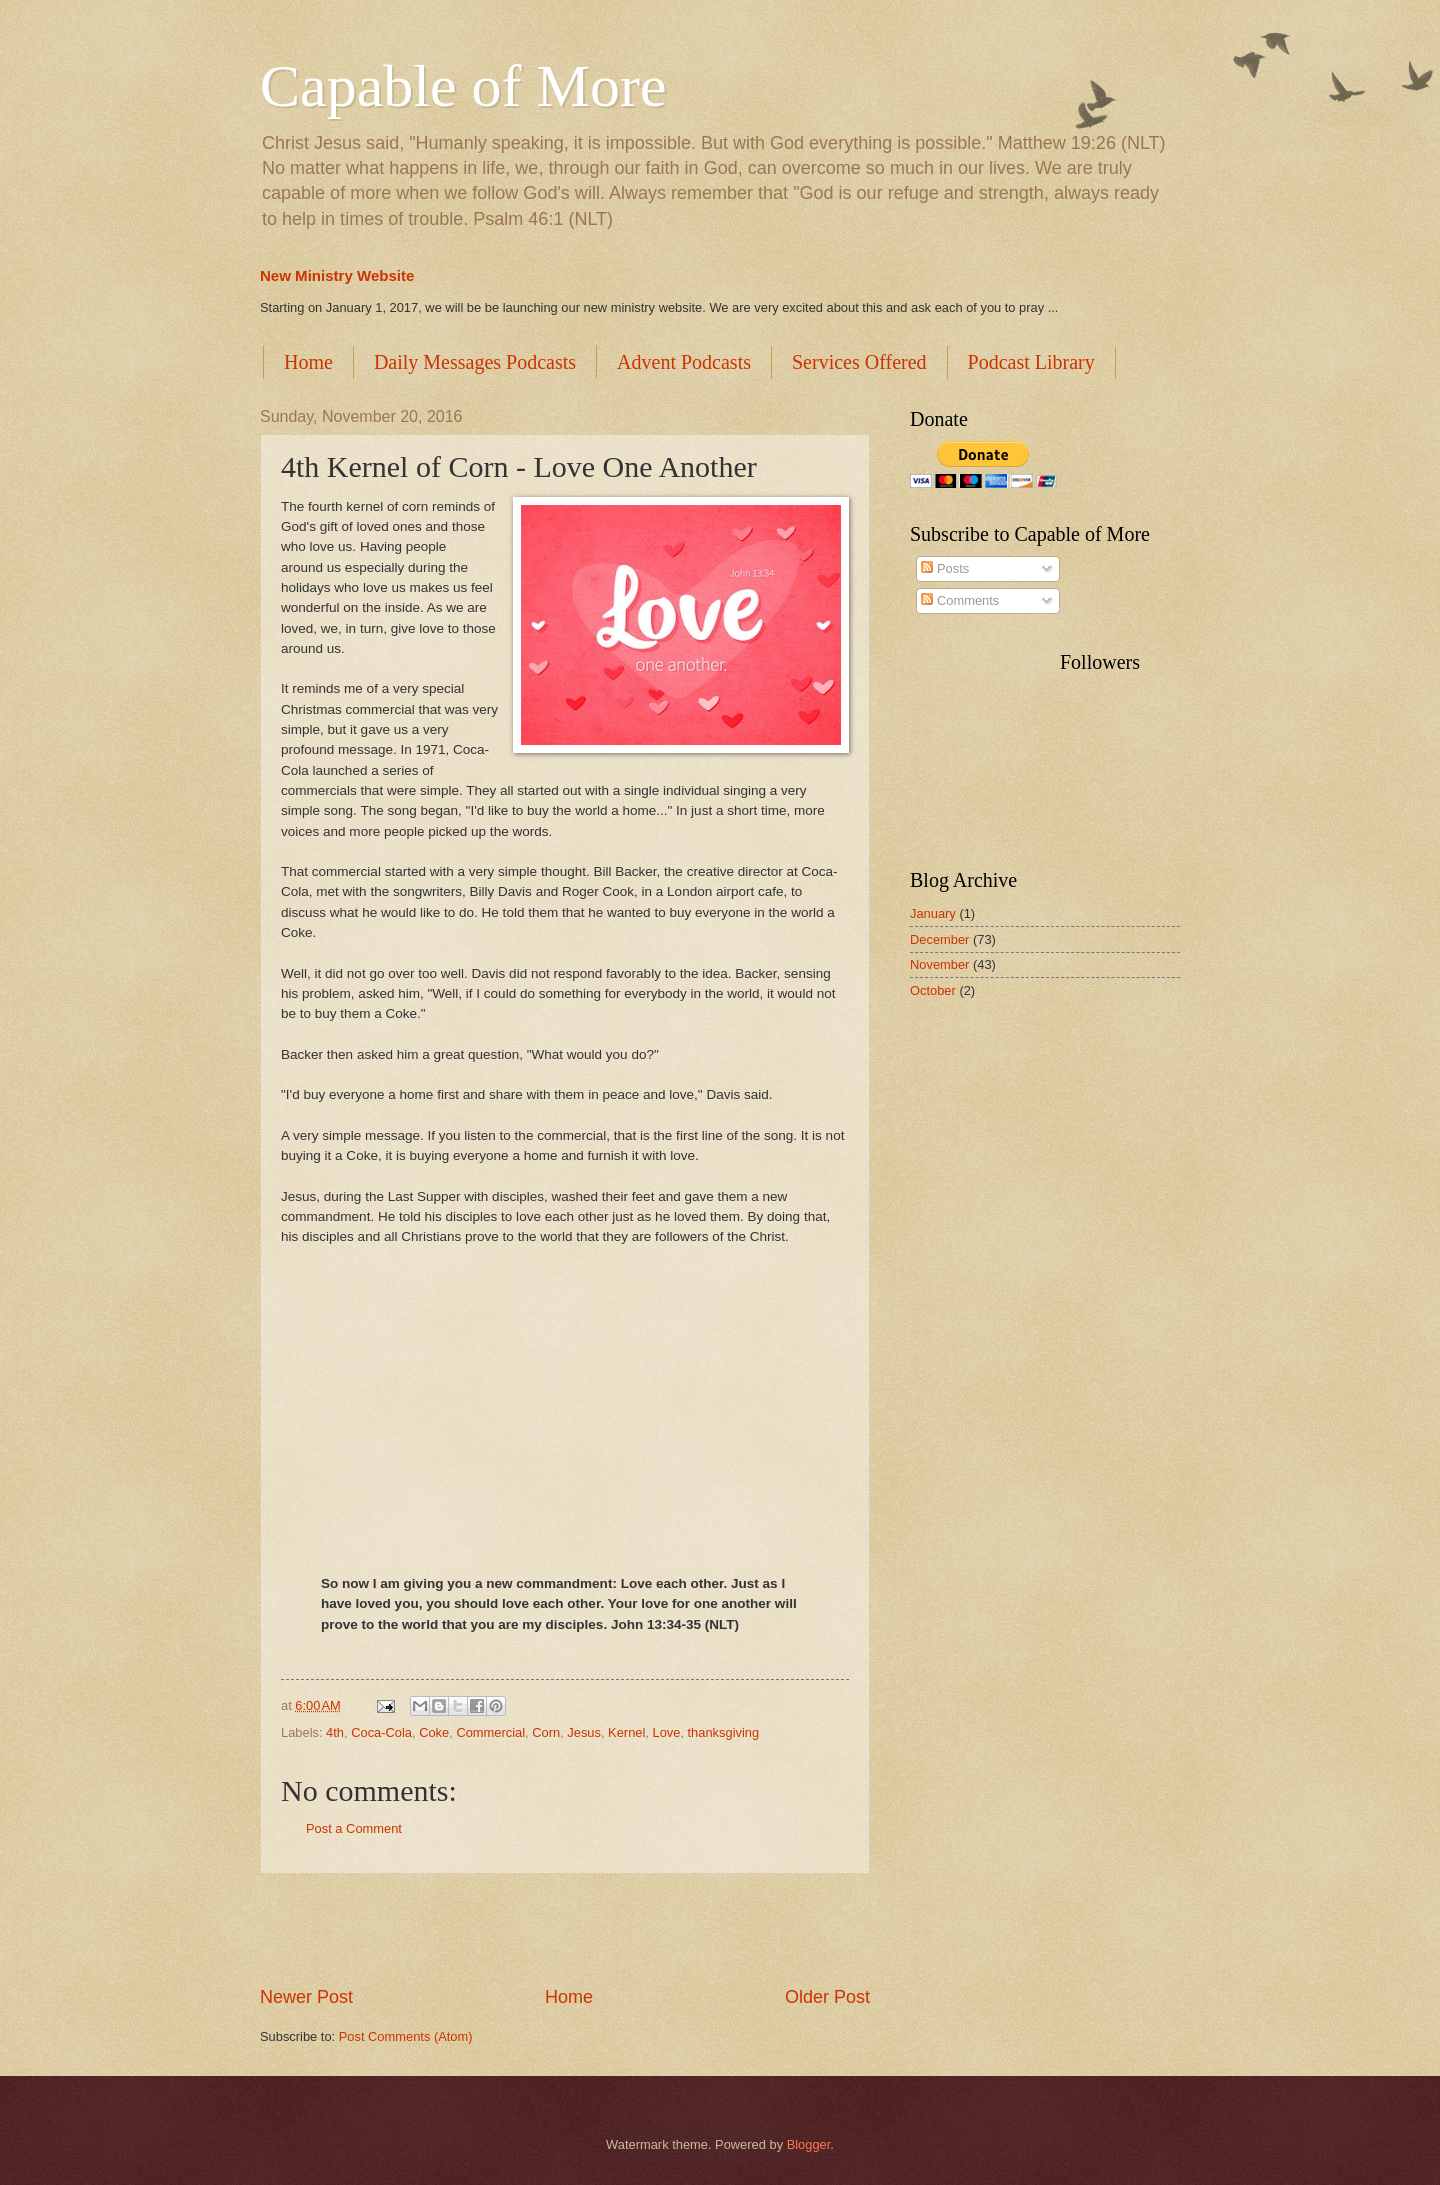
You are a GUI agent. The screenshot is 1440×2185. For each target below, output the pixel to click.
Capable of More (463, 86)
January (933, 913)
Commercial (490, 1732)
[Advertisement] (565, 1929)
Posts (945, 568)
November (939, 964)
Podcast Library (1031, 362)
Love (666, 1732)
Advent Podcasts (684, 362)
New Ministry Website (337, 275)
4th (335, 1732)
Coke (434, 1732)
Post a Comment (354, 1828)
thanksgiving (724, 1732)
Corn (546, 1732)
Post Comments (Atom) (406, 2036)
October (933, 990)
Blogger (809, 2144)
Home (308, 362)
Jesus (584, 1732)
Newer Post (306, 1997)
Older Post (827, 1997)
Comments (960, 600)
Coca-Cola (381, 1732)
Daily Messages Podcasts (475, 362)
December (939, 939)
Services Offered (859, 362)
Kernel (626, 1732)
